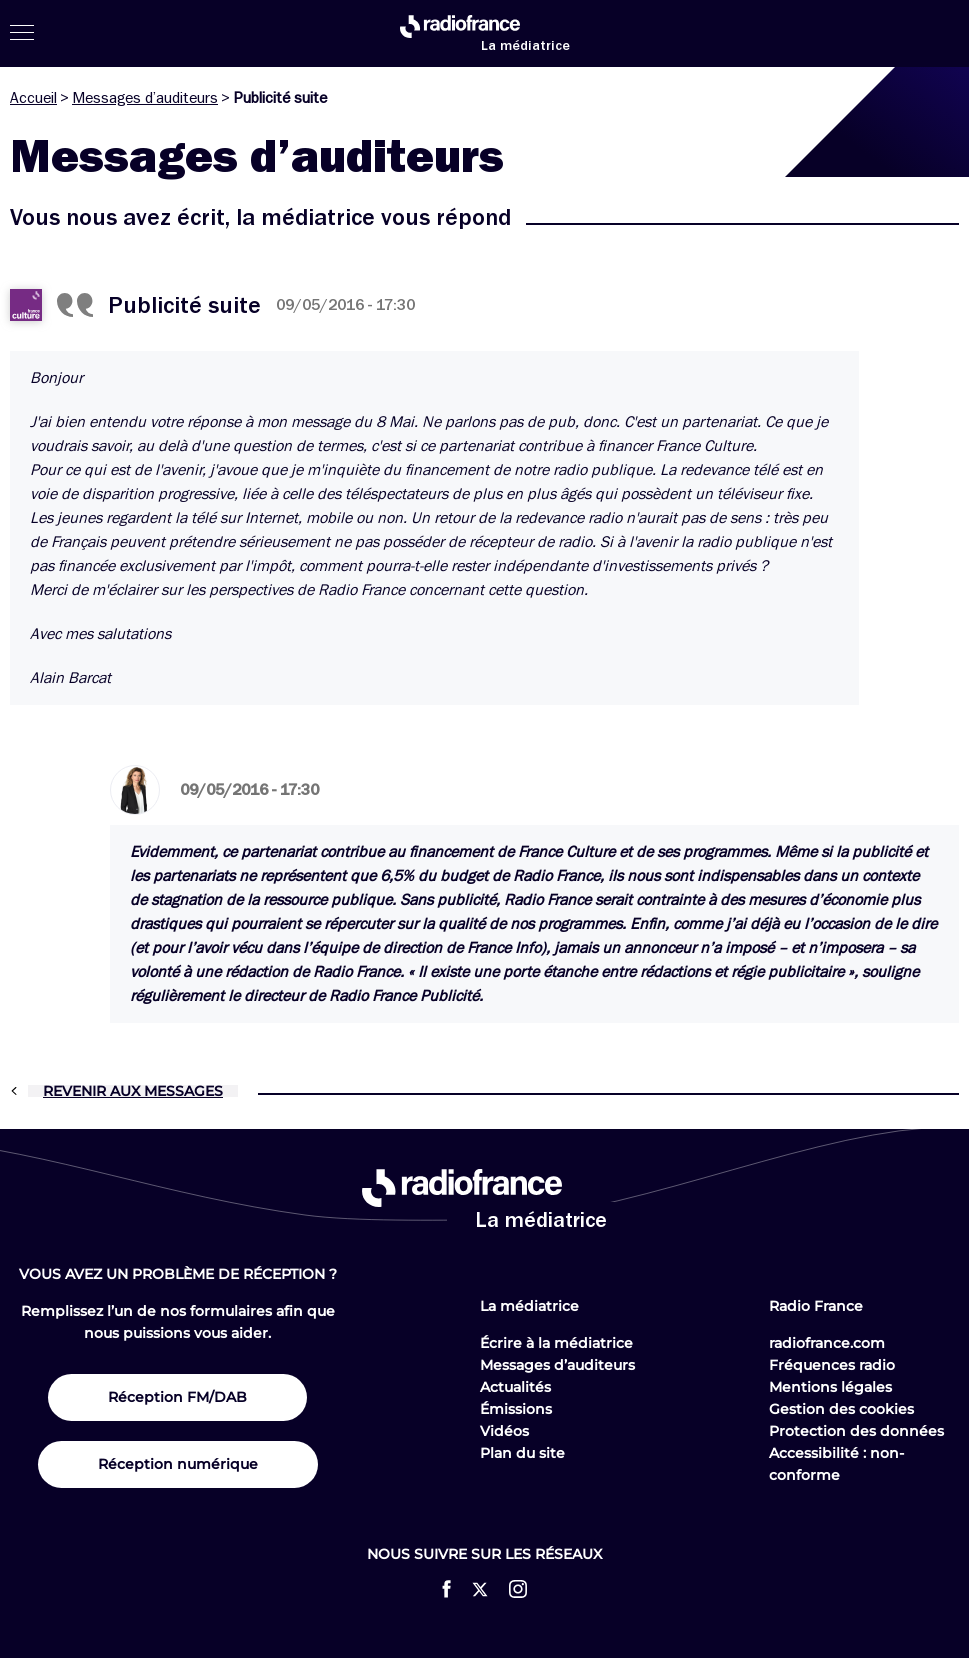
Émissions (516, 1409)
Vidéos (504, 1431)
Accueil (33, 98)
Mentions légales (830, 1387)
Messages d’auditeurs (145, 98)
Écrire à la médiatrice (556, 1343)
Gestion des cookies (841, 1409)
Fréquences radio (832, 1365)
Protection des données (856, 1431)
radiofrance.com (827, 1343)
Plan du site (522, 1453)
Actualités (515, 1387)
